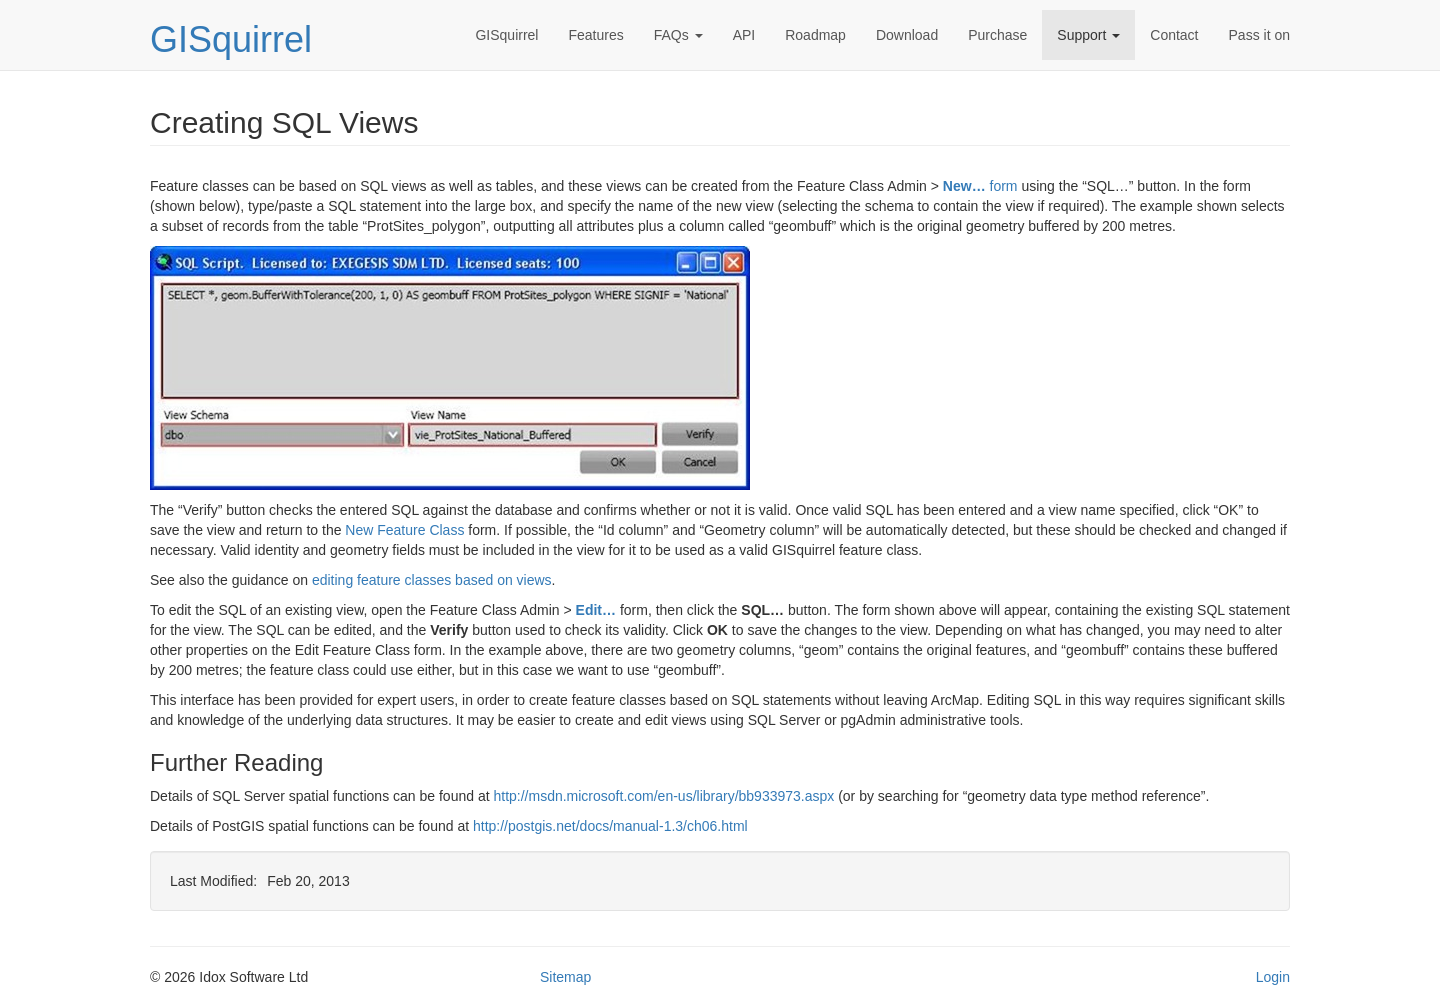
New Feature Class (404, 530)
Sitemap (565, 977)
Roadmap (815, 35)
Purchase (997, 35)
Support (1088, 35)
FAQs (678, 35)
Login (1273, 977)
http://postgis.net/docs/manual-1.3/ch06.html (610, 826)
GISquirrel (231, 39)
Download (907, 35)
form (980, 186)
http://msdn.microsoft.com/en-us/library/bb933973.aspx (663, 796)
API (744, 35)
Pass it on (1259, 35)
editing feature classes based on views (432, 580)
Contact (1174, 35)
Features (595, 35)
